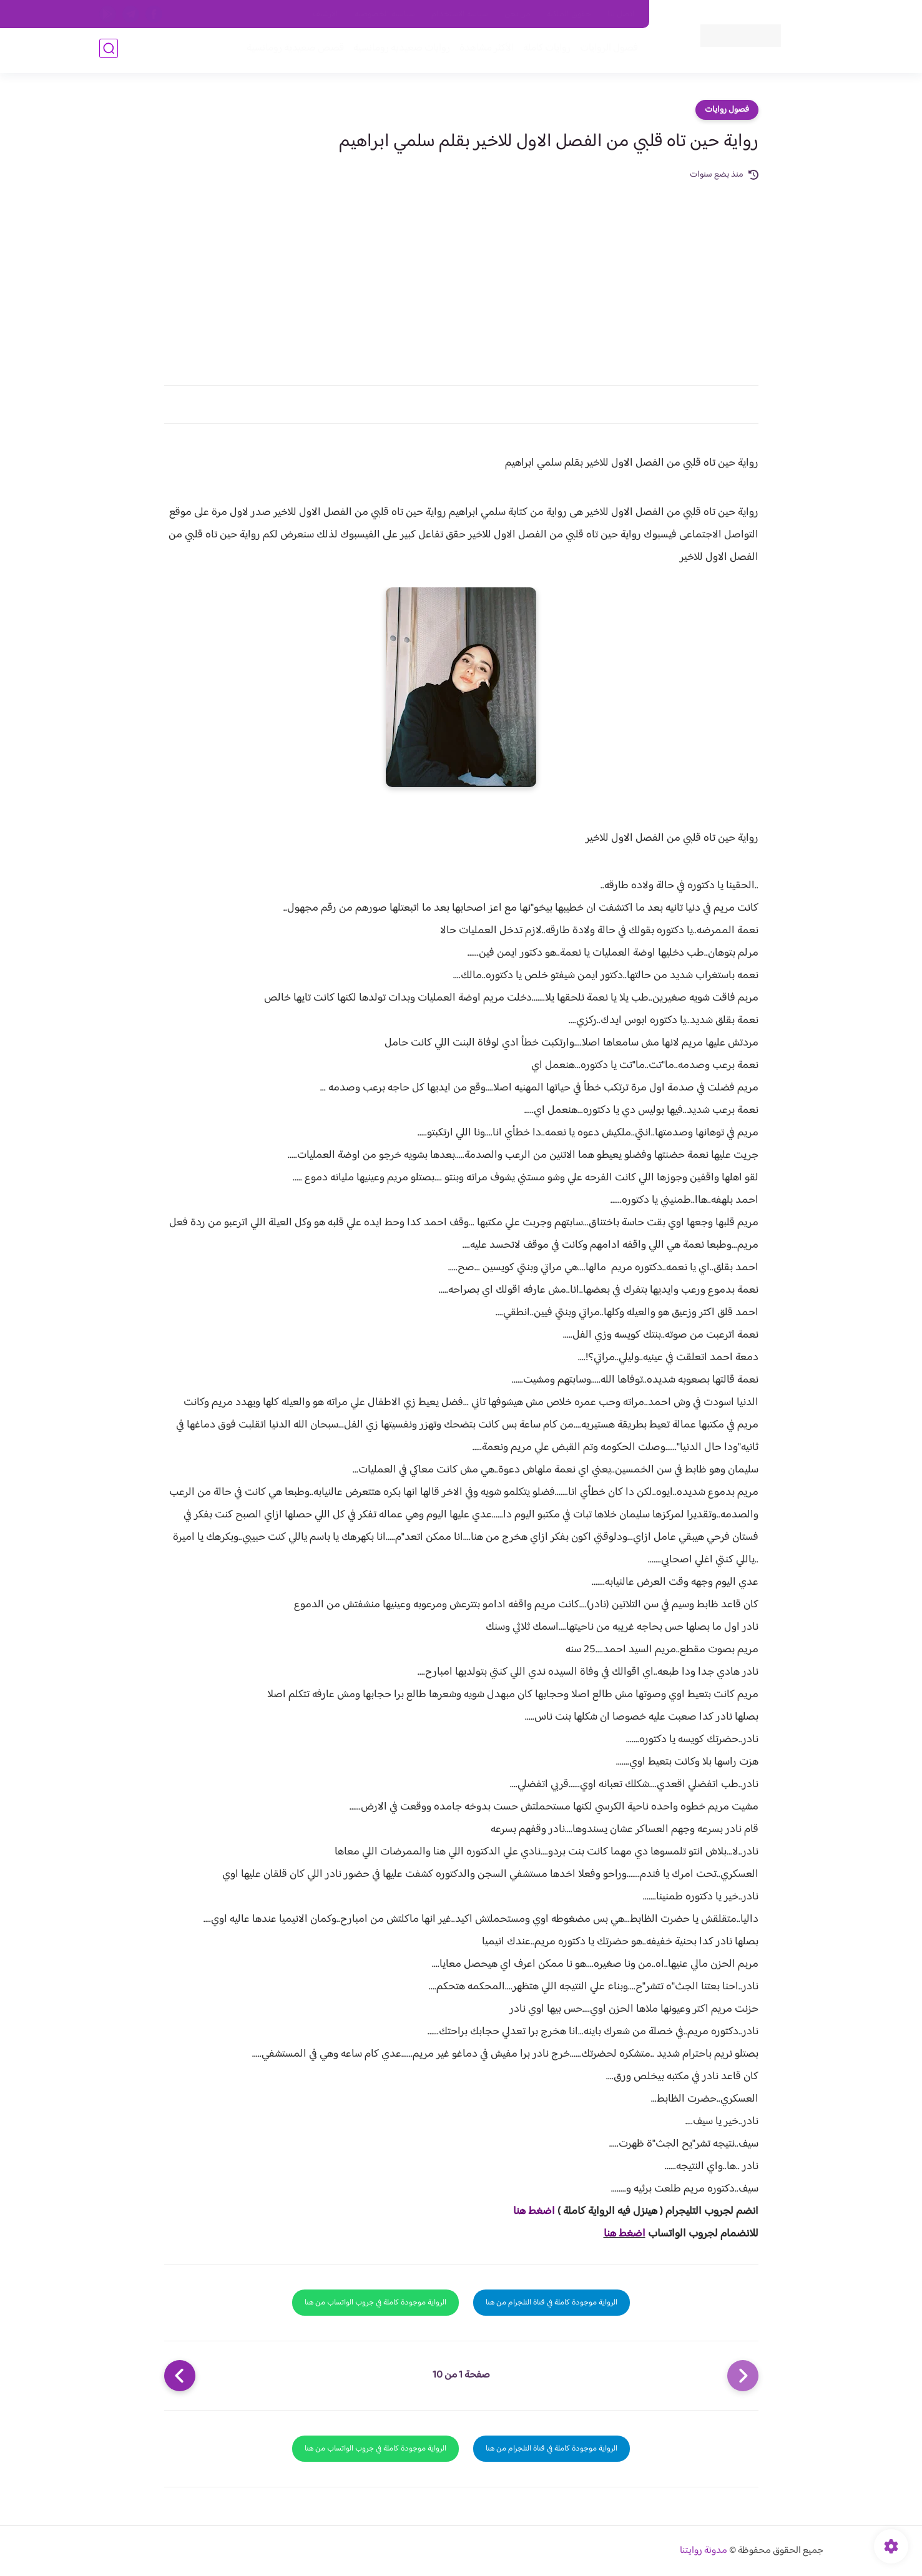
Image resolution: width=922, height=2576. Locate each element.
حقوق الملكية (569, 14)
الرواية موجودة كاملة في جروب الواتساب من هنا (375, 2302)
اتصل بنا (621, 14)
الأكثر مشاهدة (485, 51)
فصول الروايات (607, 51)
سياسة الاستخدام (459, 14)
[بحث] (108, 51)
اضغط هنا (534, 2211)
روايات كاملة (545, 51)
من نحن (517, 14)
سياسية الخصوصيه (385, 14)
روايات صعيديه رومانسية (399, 51)
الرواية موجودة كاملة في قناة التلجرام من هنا (551, 2302)
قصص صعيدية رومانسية (293, 51)
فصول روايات (727, 109)
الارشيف (325, 14)
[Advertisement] (461, 276)
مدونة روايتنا (703, 2550)
